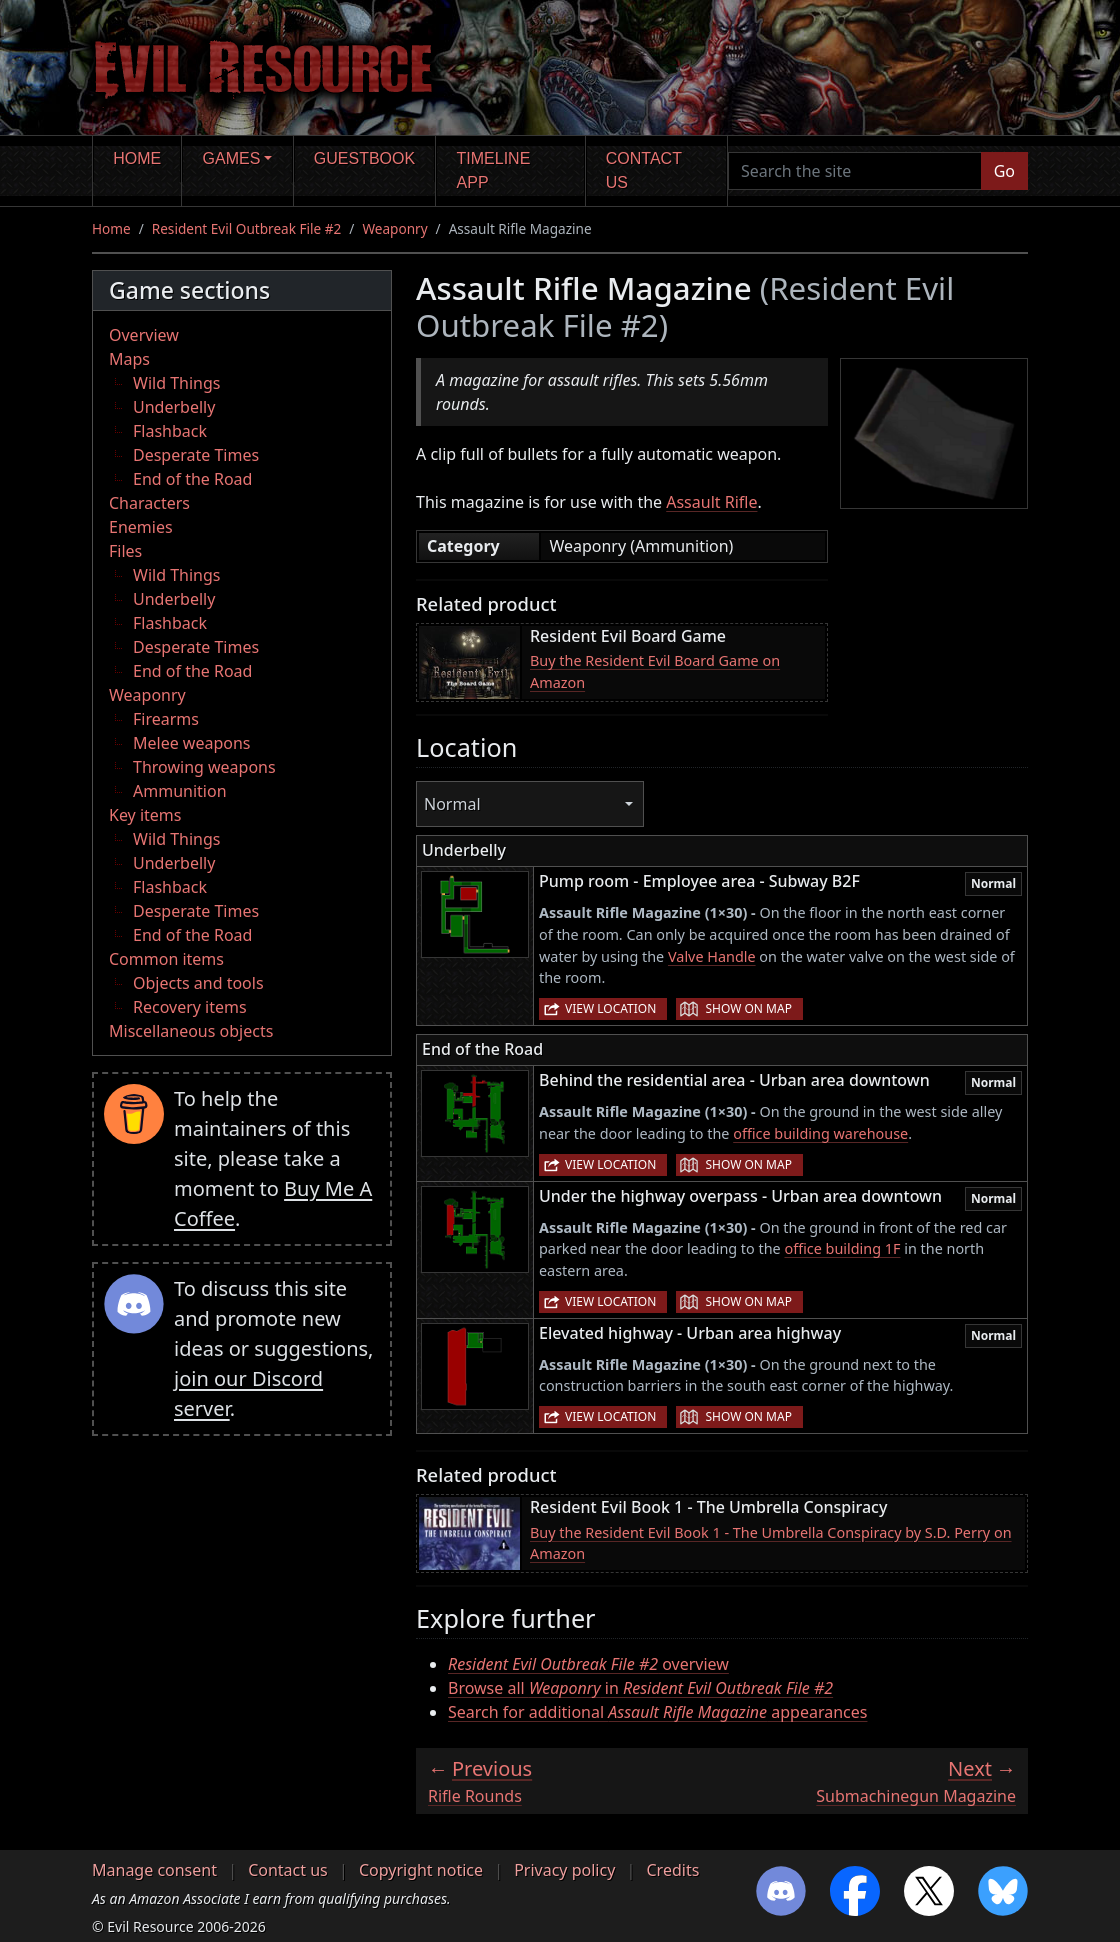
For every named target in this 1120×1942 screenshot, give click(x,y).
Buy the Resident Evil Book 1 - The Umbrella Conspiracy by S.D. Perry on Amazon (771, 1543)
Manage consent (154, 1870)
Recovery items (190, 1007)
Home (137, 158)
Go (1004, 171)
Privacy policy (564, 1870)
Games (232, 158)
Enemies (141, 527)
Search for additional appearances (657, 1712)
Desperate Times (196, 455)
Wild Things (176, 383)
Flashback (170, 431)
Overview (144, 335)
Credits (672, 1870)
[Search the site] (855, 171)
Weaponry (394, 228)
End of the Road (192, 479)
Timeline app (494, 170)
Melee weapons (192, 743)
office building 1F (842, 1248)
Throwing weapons (204, 767)
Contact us (644, 170)
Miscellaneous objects (191, 1031)
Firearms (166, 719)
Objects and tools (198, 983)
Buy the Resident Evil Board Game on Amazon (655, 671)
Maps (129, 359)
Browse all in (640, 1688)
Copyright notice (421, 1870)
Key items (145, 815)
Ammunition (180, 791)
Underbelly (174, 407)
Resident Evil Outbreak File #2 (247, 228)
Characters (149, 503)
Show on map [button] (748, 1008)
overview (588, 1664)
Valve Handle (712, 956)
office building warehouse (820, 1133)
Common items (166, 959)
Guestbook (364, 158)
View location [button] (610, 1008)
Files (125, 551)
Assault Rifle (711, 502)
